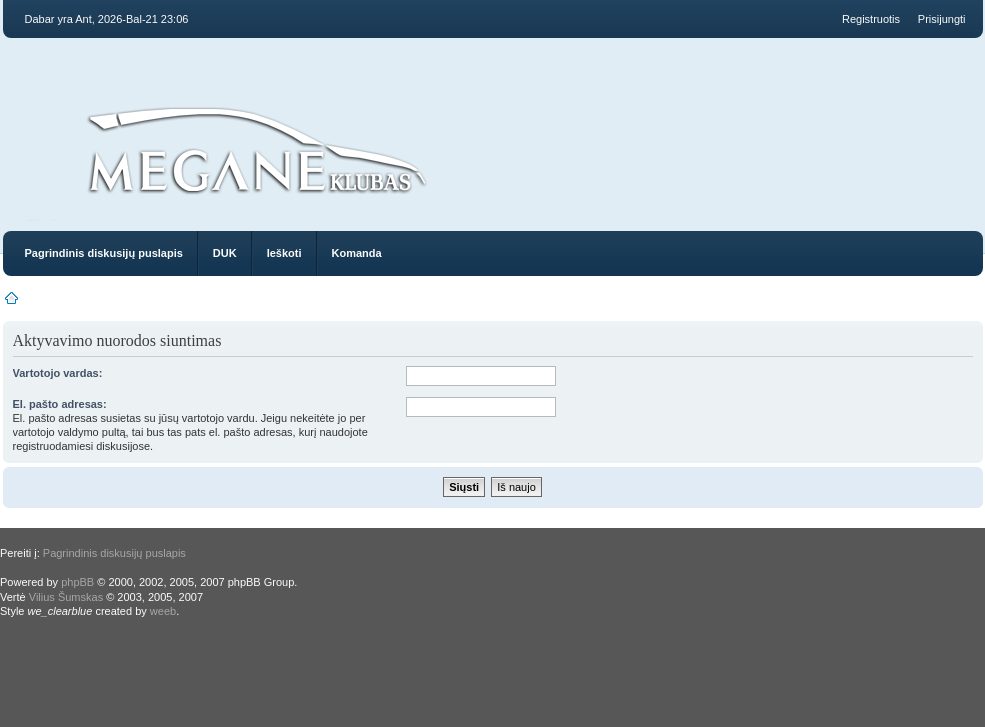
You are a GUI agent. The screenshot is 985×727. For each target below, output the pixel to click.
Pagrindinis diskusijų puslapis (104, 253)
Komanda (357, 253)
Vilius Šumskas (66, 597)
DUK (225, 253)
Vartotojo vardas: (58, 373)
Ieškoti (284, 253)
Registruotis (871, 19)
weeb (163, 611)
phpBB (77, 582)
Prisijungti (942, 19)
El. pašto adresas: (60, 404)
